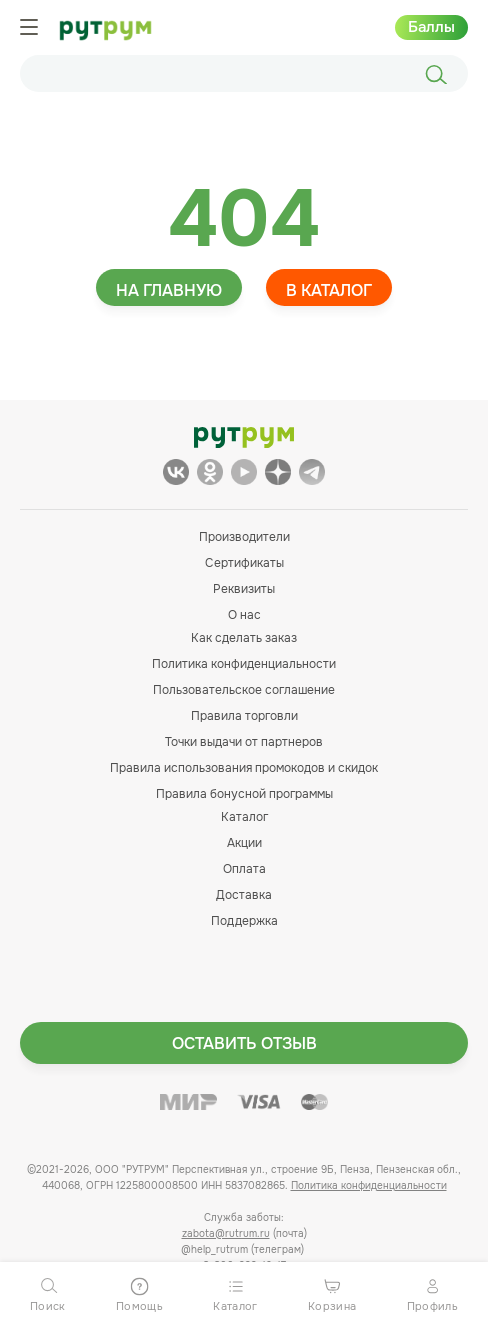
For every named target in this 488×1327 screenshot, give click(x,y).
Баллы (431, 27)
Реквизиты (244, 589)
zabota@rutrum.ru (226, 1233)
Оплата (244, 869)
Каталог (244, 817)
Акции (244, 843)
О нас (244, 615)
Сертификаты (244, 563)
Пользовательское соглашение (244, 690)
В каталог (329, 290)
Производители (244, 537)
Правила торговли (244, 716)
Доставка (244, 895)
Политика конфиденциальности (244, 664)
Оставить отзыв (244, 1043)
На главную (169, 290)
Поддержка (244, 921)
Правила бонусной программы (244, 794)
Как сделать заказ (244, 638)
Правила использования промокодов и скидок (244, 768)
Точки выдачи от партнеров (244, 742)
